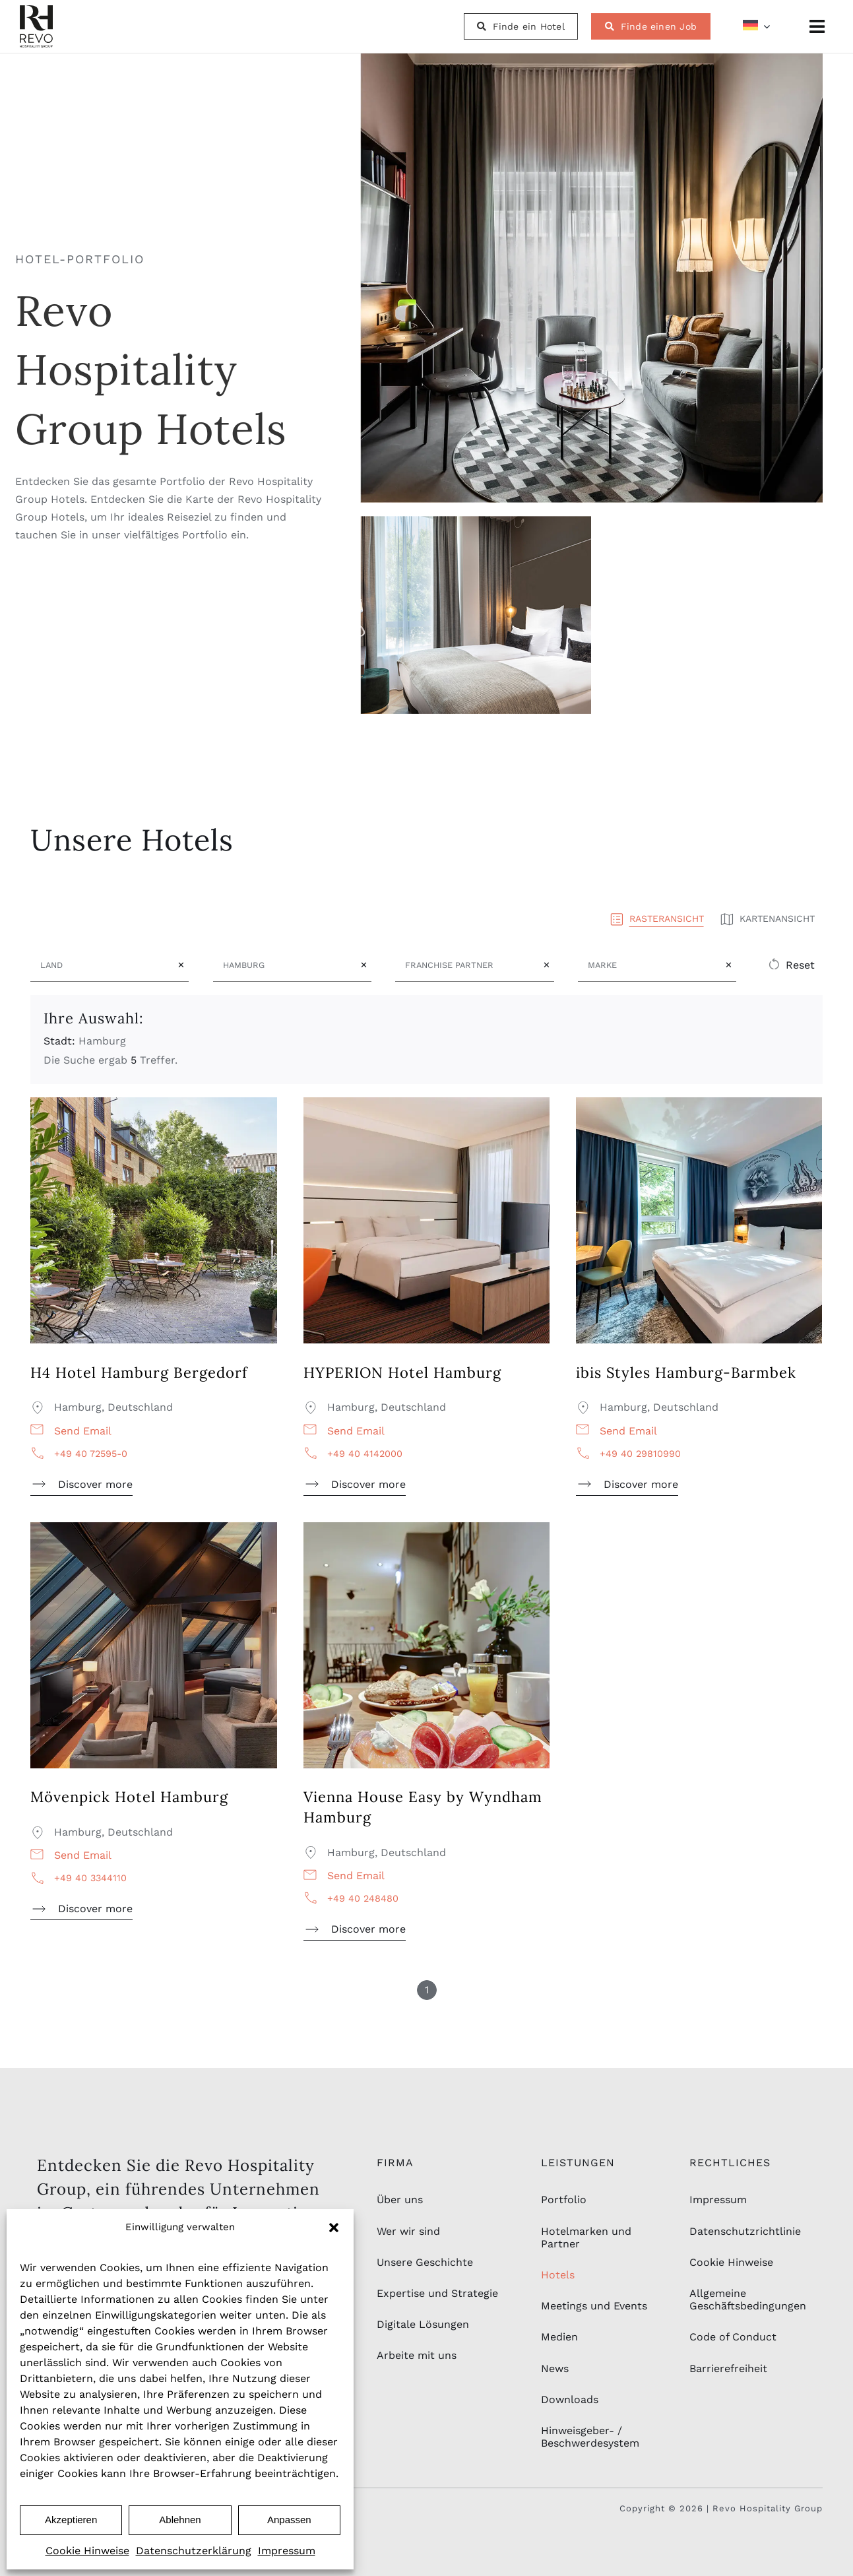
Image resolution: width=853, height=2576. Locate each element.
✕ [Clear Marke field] (728, 965)
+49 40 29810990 (640, 1453)
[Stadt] (284, 964)
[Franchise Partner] (466, 964)
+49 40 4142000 (364, 1453)
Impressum (286, 2550)
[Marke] (649, 964)
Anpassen (289, 2519)
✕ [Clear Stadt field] (363, 965)
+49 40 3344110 (90, 1878)
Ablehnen (180, 2519)
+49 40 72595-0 (90, 1453)
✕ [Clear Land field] (181, 965)
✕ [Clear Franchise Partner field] (546, 965)
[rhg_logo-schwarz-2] (36, 10)
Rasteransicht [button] (657, 918)
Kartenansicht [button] (767, 918)
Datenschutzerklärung (193, 2550)
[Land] (102, 964)
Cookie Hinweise (87, 2550)
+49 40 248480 (362, 1898)
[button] (333, 2227)
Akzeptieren (71, 2519)
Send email (82, 1431)
